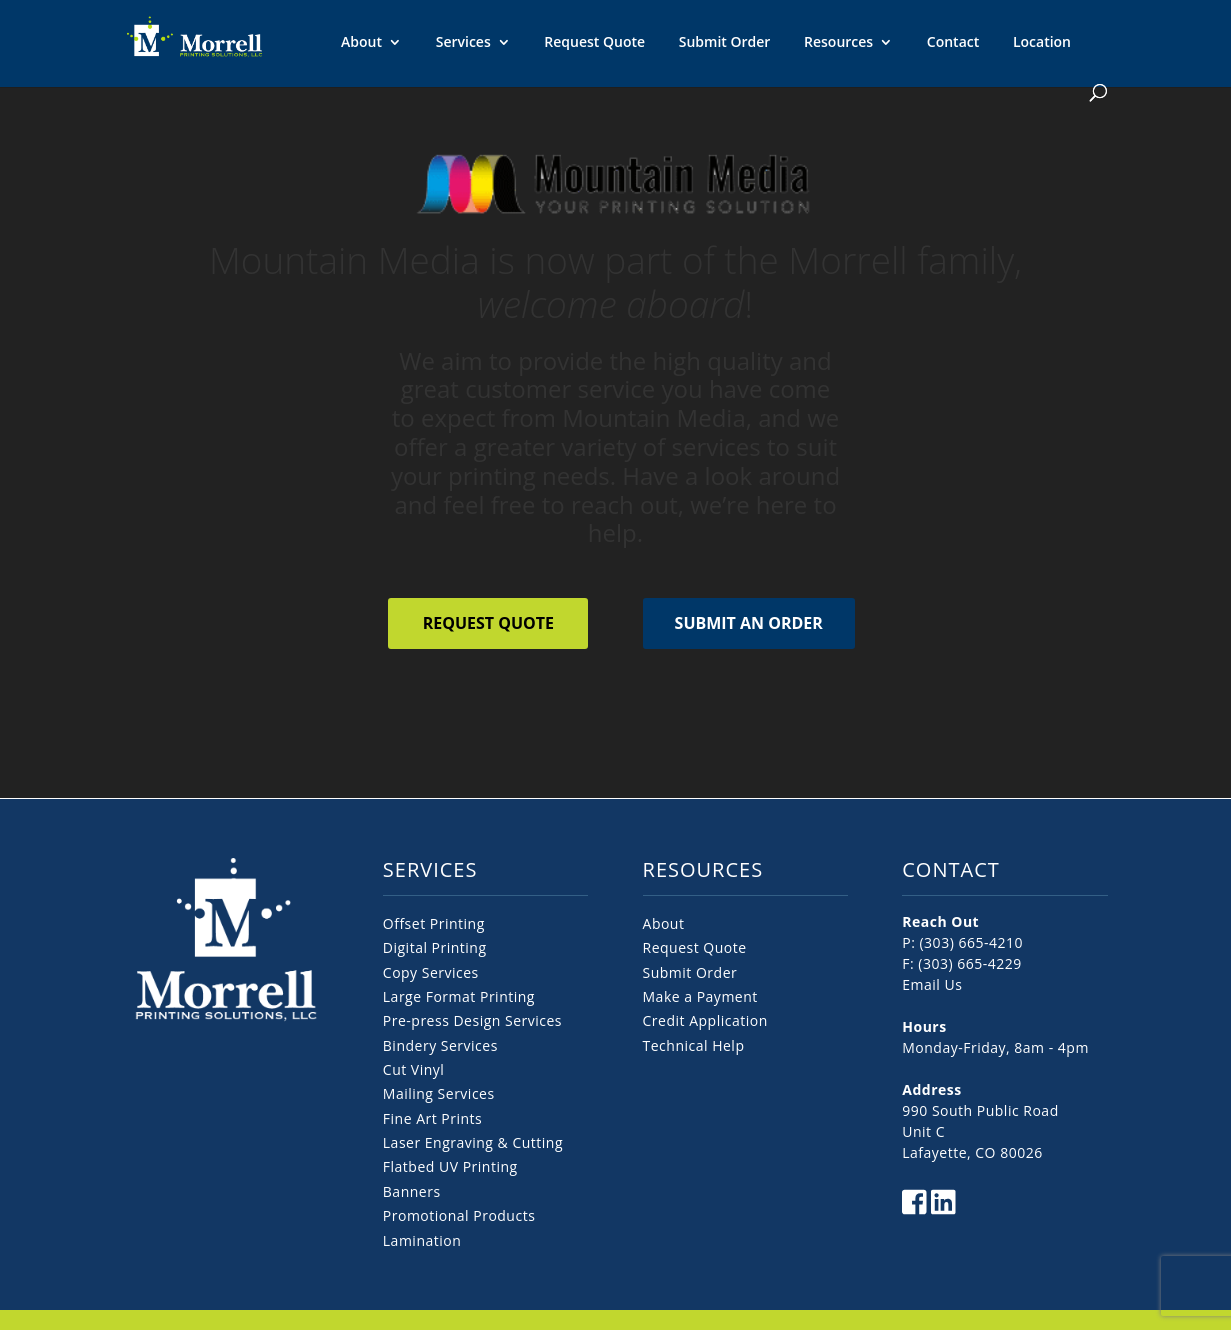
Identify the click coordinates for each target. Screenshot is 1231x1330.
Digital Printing (435, 947)
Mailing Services (439, 1093)
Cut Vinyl (414, 1069)
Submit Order (725, 42)
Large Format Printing (459, 996)
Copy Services (431, 972)
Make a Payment (700, 996)
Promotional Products (459, 1215)
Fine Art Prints (432, 1118)
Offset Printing (434, 923)
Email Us (932, 984)
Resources (838, 43)
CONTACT (951, 869)
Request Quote (594, 42)
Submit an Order (749, 623)
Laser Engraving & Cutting (473, 1142)
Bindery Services (440, 1045)
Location (1042, 42)
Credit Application (705, 1020)
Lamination (422, 1240)
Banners (412, 1191)
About (361, 43)
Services (463, 43)
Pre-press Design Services (472, 1020)
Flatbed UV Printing (450, 1166)
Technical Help (694, 1045)
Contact (953, 42)
